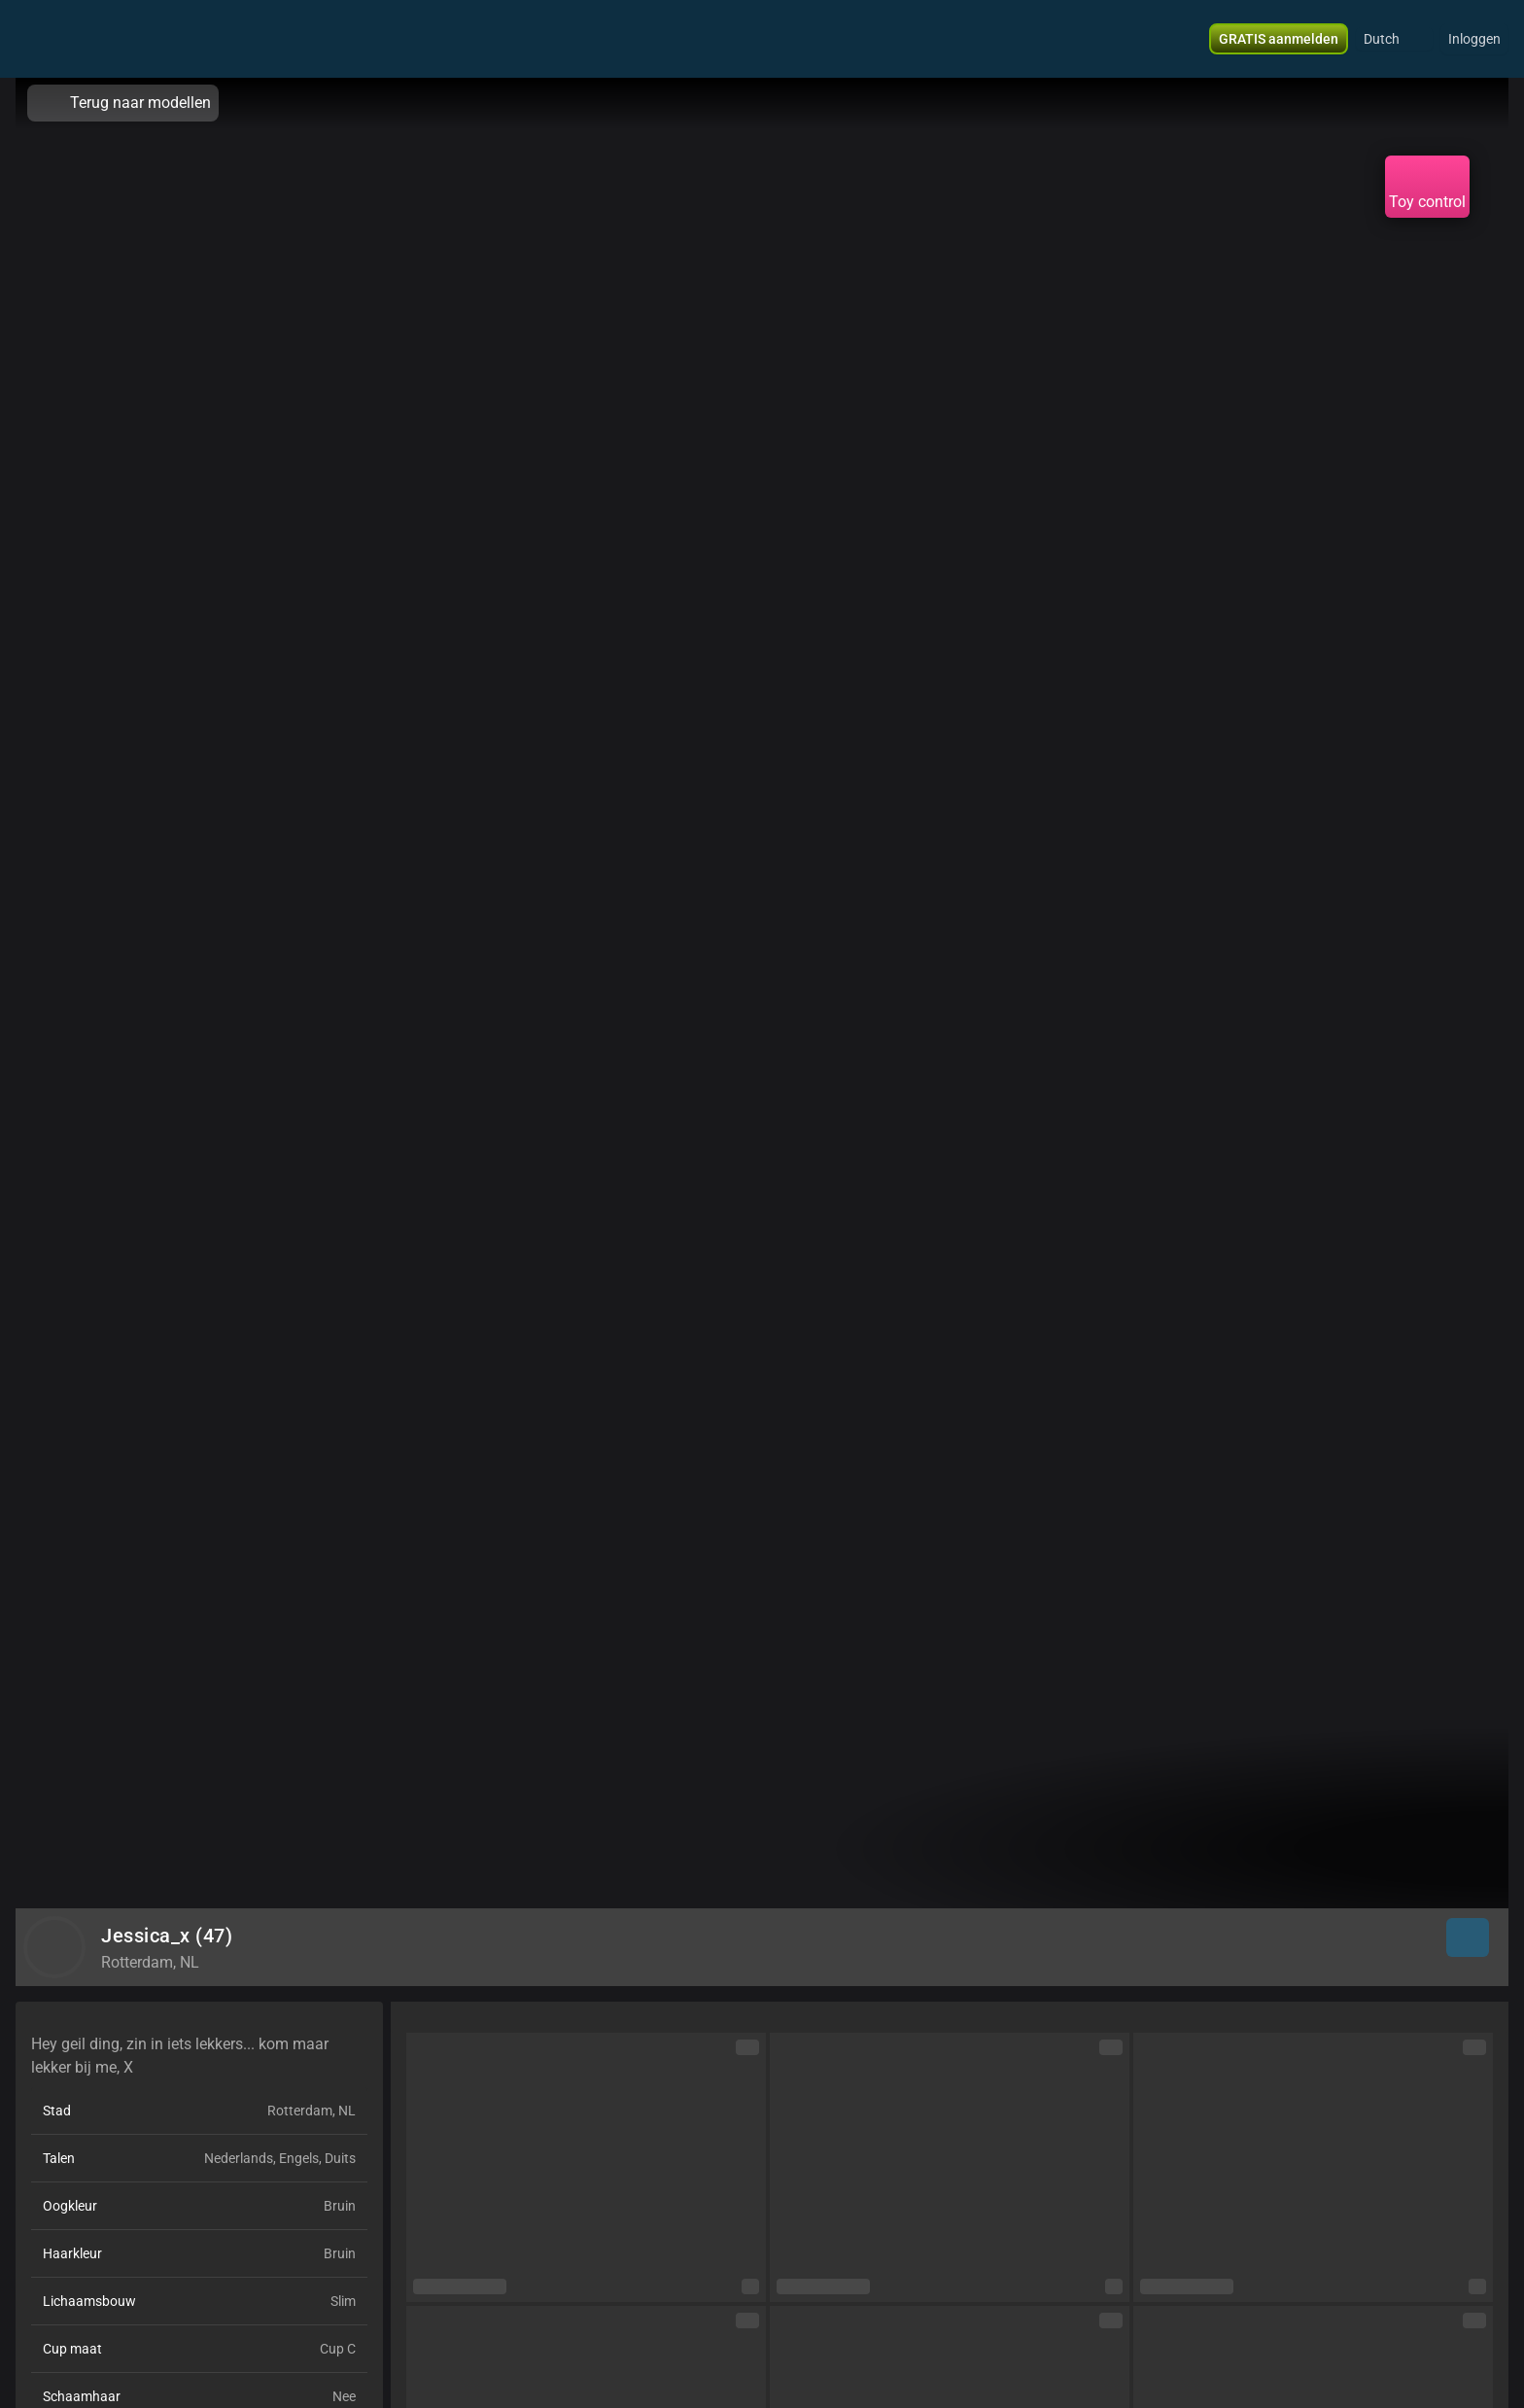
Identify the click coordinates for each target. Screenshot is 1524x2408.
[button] (1394, 39)
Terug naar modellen (123, 103)
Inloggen (1474, 39)
